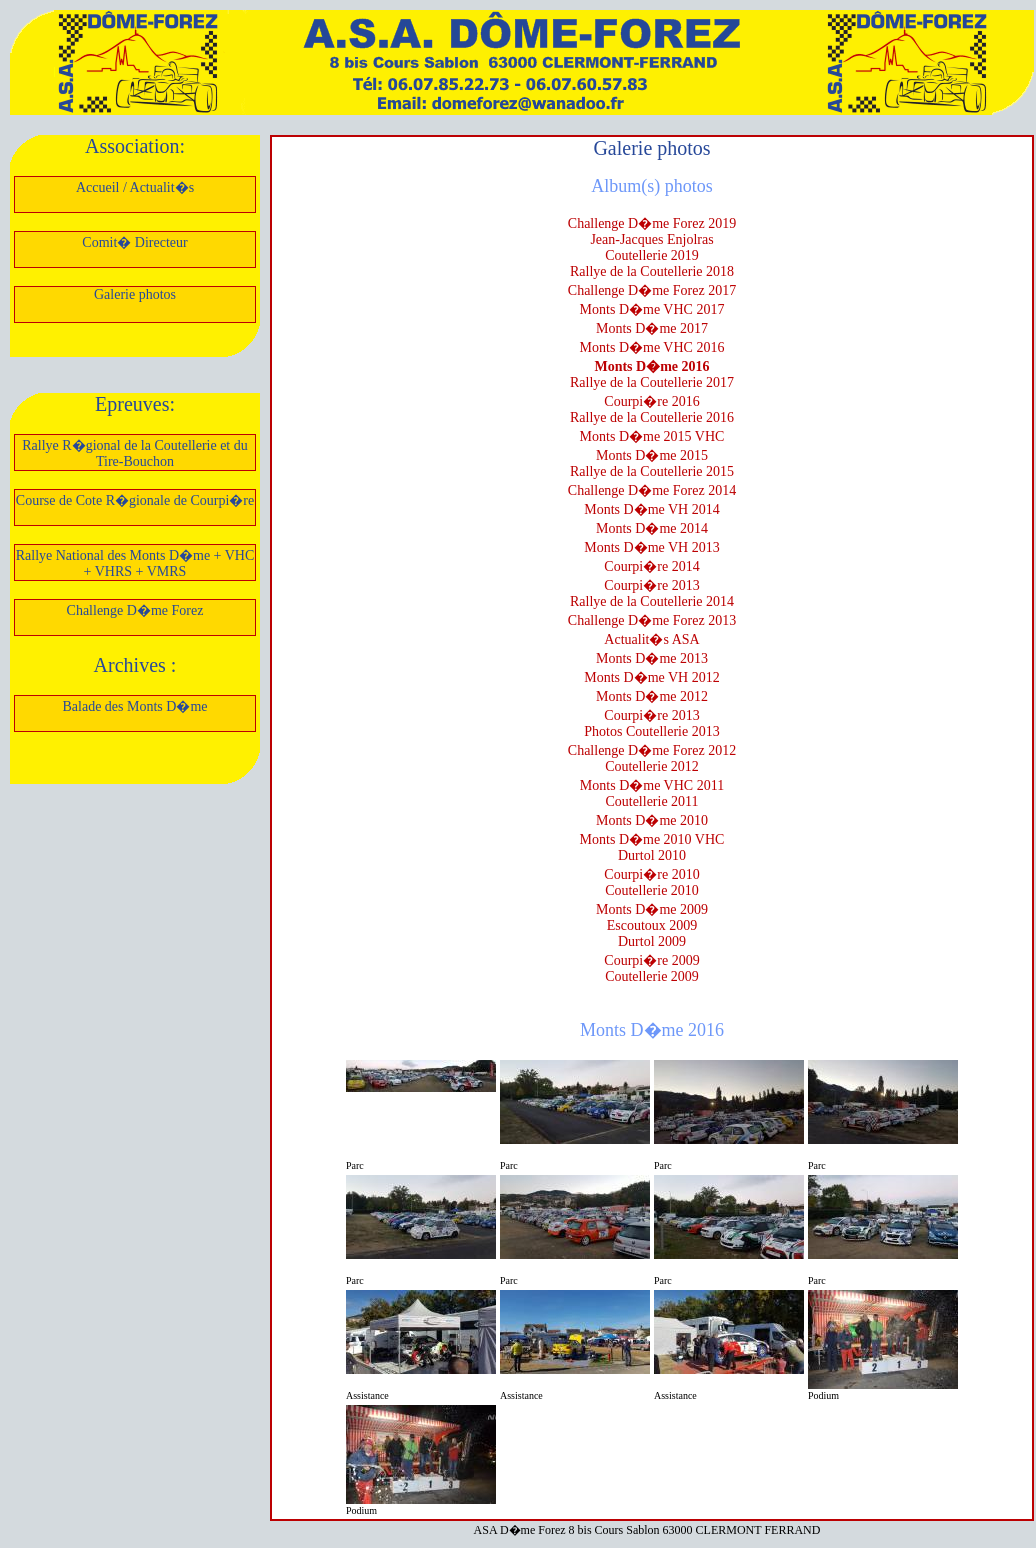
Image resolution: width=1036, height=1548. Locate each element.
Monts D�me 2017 (652, 328)
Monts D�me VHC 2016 (652, 347)
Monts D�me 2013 (652, 658)
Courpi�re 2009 (651, 960)
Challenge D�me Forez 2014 (652, 490)
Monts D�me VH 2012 (651, 677)
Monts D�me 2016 (651, 366)
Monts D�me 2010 (652, 820)
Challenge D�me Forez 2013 (652, 620)
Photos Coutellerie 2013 (651, 731)
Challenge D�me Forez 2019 (652, 223)
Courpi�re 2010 (651, 874)
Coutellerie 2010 (652, 890)
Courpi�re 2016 (651, 401)
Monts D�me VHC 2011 (652, 785)
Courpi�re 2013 (651, 585)
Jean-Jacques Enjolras (651, 239)
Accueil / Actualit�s (135, 187)
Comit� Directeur (134, 242)
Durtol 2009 (652, 941)
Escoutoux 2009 (652, 925)
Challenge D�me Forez (135, 610)
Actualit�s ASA (651, 639)
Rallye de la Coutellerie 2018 (652, 271)
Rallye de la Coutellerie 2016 (652, 417)
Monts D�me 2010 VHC (652, 839)
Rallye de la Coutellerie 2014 (652, 601)
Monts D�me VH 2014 (651, 509)
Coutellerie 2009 (652, 976)
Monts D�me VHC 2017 (652, 309)
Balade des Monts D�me (134, 706)
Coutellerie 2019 (652, 255)
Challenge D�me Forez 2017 (652, 290)
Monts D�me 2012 (652, 696)
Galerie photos (135, 294)
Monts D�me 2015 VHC (652, 436)
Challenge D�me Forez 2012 (652, 750)
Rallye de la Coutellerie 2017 (652, 382)
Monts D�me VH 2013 (651, 547)
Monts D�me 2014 (652, 528)
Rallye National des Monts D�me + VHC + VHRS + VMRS (135, 563)
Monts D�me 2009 (652, 909)
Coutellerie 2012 (652, 766)
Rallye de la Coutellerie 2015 (652, 471)
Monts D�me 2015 (652, 455)
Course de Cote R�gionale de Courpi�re (135, 500)
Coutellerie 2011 (651, 801)
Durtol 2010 (652, 855)
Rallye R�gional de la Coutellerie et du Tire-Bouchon (135, 453)
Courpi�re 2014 (651, 566)
